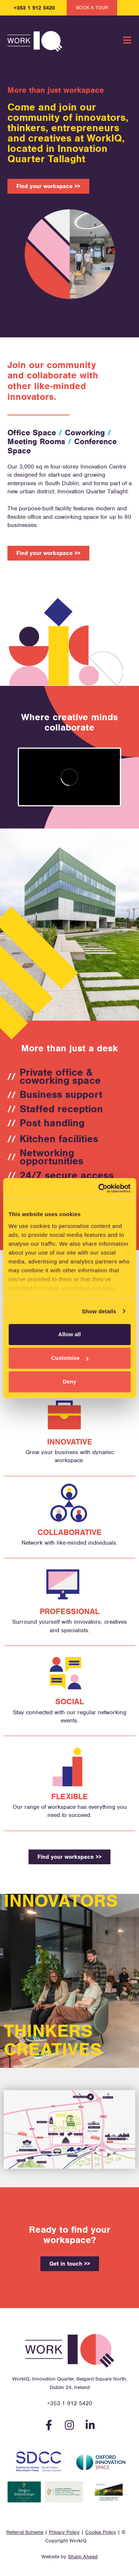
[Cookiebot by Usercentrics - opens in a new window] (98, 1188)
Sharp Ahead (82, 2556)
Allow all (69, 1334)
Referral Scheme (24, 2532)
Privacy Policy (64, 2532)
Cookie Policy (100, 2532)
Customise (70, 1358)
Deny (69, 1381)
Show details (99, 1311)
